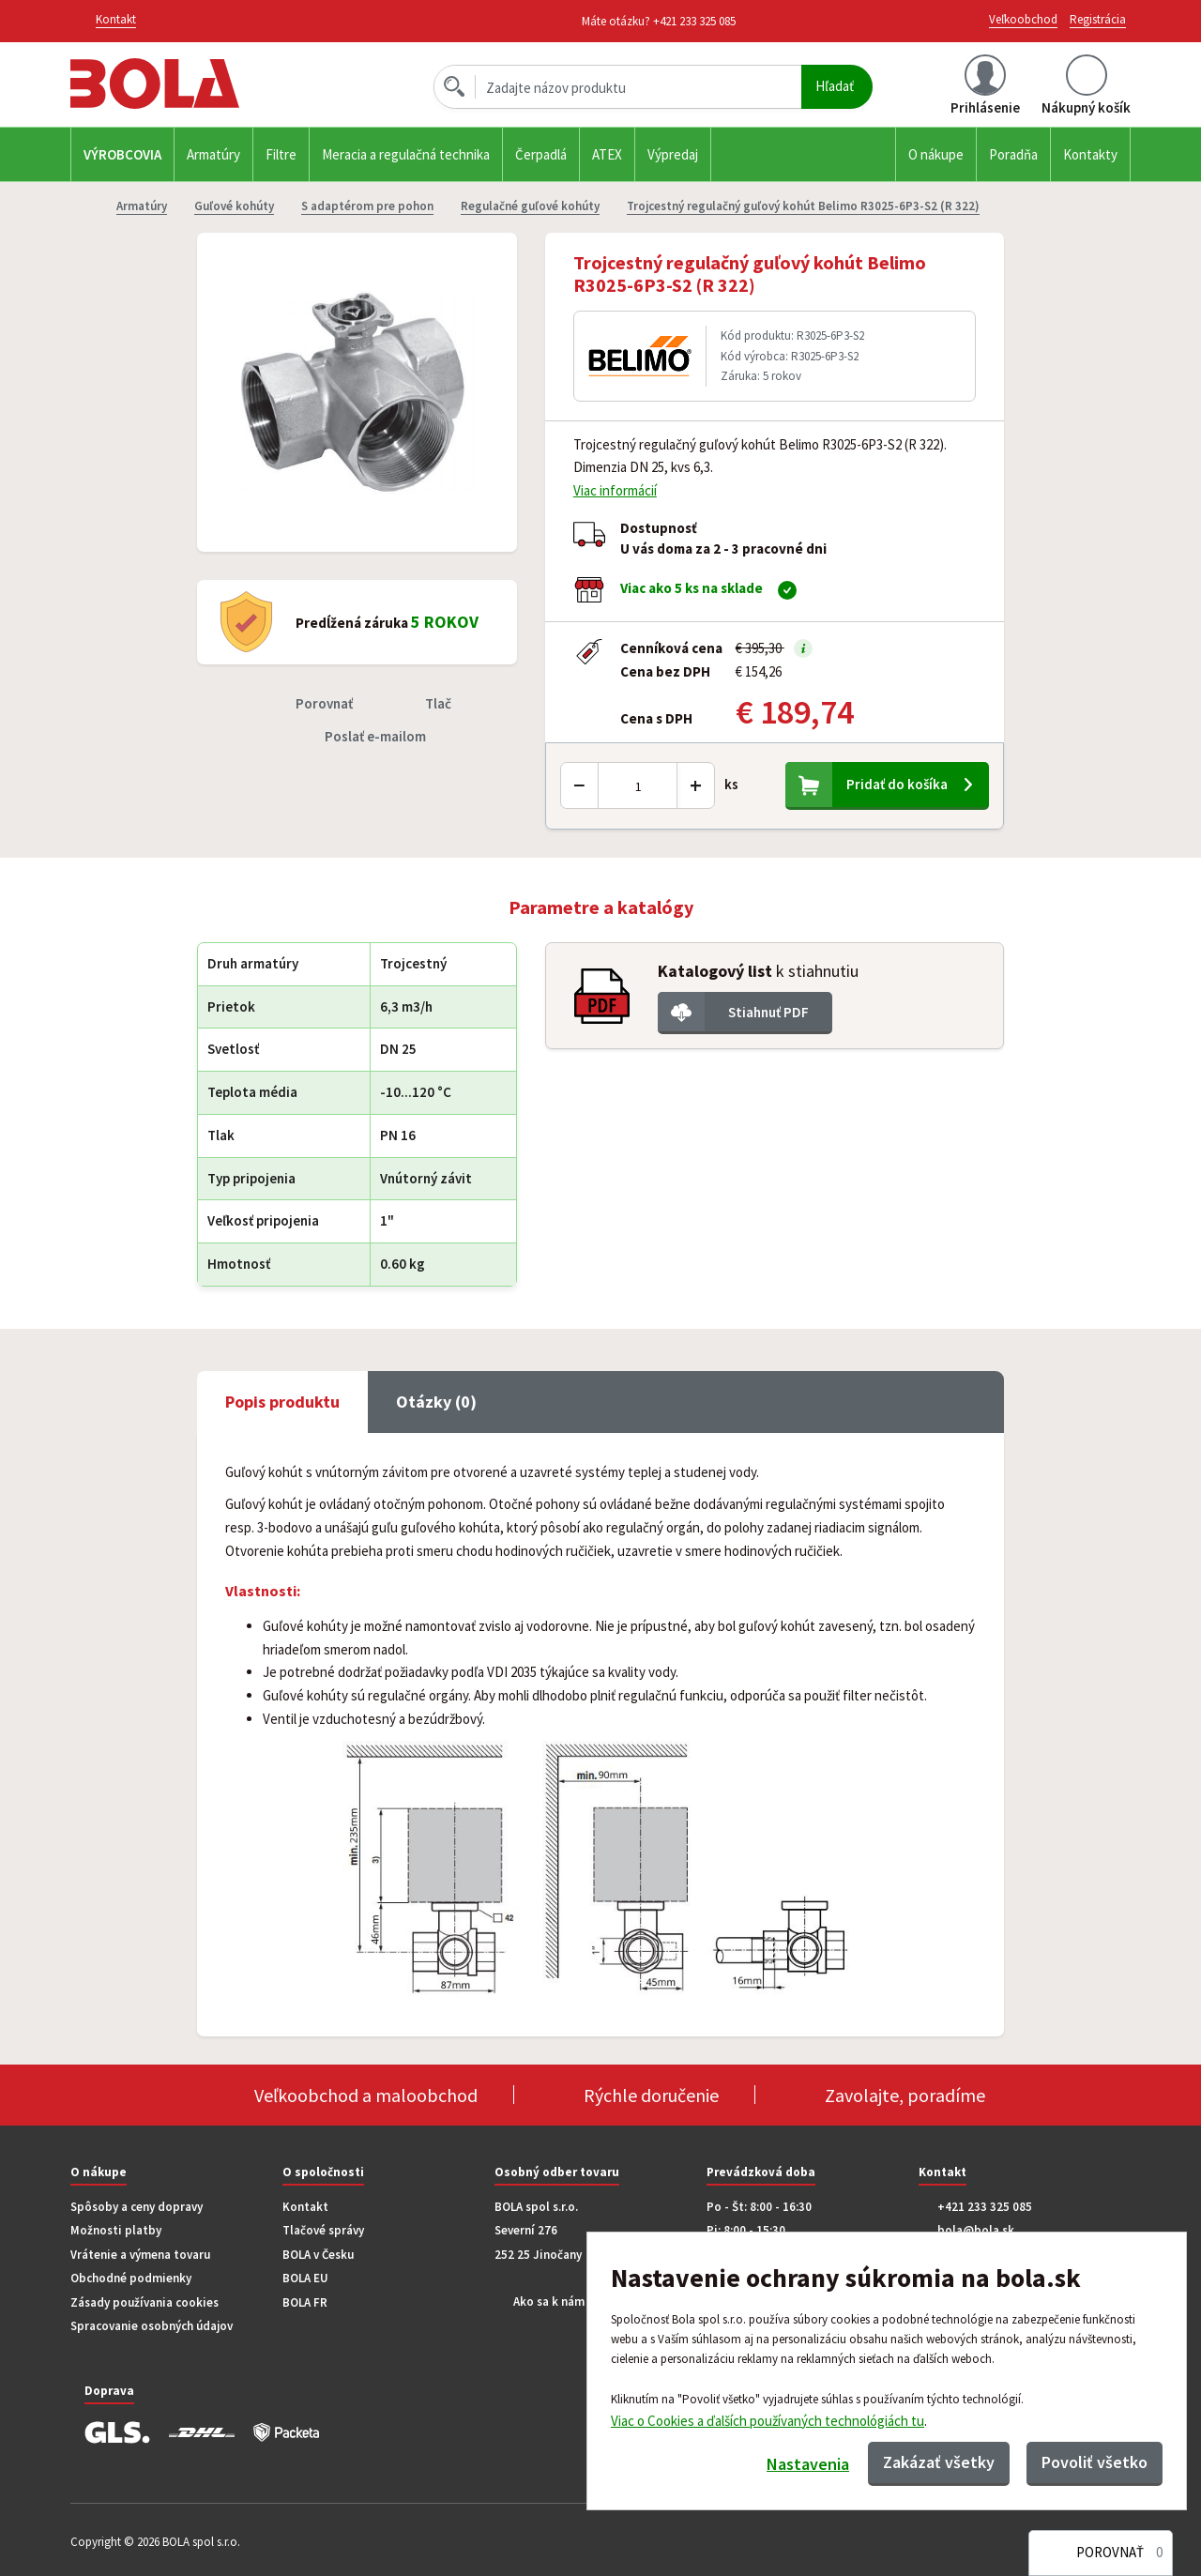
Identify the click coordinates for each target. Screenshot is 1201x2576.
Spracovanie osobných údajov (151, 2326)
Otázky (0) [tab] (436, 1401)
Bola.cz (186, 84)
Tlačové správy (323, 2230)
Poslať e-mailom (375, 736)
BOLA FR (304, 2302)
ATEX (607, 154)
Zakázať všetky (939, 2462)
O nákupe (936, 154)
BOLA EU (305, 2278)
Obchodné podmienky (130, 2278)
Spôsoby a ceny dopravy (136, 2207)
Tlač (438, 703)
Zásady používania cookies (144, 2302)
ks (731, 784)
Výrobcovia (122, 154)
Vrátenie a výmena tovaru (140, 2255)
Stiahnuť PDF (768, 1012)
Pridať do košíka (897, 784)
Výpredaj (672, 154)
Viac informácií (615, 490)
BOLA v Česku (318, 2255)
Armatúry (213, 154)
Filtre (281, 154)
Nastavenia (808, 2464)
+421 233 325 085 (694, 21)
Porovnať (324, 703)
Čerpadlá (541, 154)
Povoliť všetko (1094, 2462)
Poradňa (1013, 154)
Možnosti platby (115, 2230)
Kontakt (305, 2207)
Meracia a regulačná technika (406, 154)
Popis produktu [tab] (282, 1401)
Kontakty (1090, 154)
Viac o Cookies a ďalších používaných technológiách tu (767, 2420)
